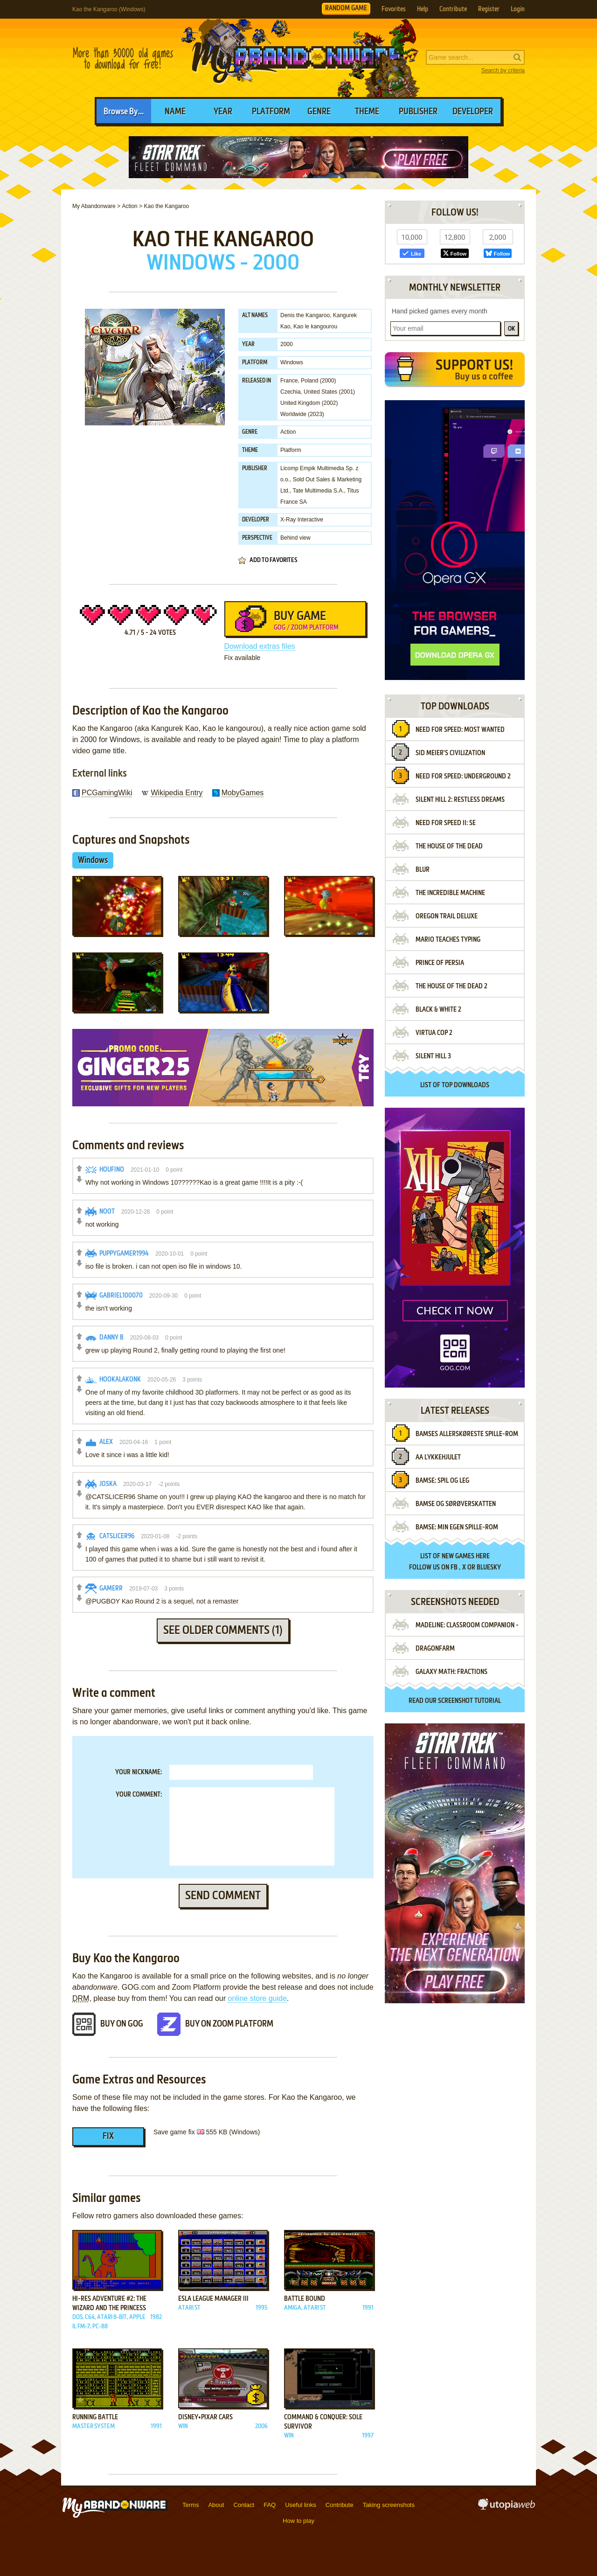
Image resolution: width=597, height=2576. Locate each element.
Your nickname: (138, 1772)
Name (175, 112)
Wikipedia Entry (176, 793)
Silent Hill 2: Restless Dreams (460, 800)
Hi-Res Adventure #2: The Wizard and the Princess (109, 2304)
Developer (472, 112)
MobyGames (243, 793)
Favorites (394, 9)
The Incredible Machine (450, 893)
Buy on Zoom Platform (229, 2024)
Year (223, 112)
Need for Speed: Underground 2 (463, 776)
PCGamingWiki (107, 793)
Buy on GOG (121, 2024)
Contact (243, 2504)
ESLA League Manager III (213, 2299)
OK (511, 329)
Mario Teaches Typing (448, 940)
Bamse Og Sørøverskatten (456, 1504)
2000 (286, 344)
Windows (291, 362)
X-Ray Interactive (301, 519)
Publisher (418, 112)
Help (422, 9)
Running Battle (95, 2417)
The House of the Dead (449, 846)
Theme (367, 112)
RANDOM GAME (346, 8)
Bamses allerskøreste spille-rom (467, 1434)
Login (518, 9)
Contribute (453, 9)
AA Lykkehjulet (438, 1457)
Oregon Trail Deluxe (447, 916)
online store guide (257, 1998)
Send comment (223, 1896)
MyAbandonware (298, 58)
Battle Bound (304, 2299)
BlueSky (489, 1567)
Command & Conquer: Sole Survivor (323, 2422)
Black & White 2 (438, 1010)
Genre (319, 112)
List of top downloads (454, 1085)
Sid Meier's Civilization (450, 753)
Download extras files (259, 646)
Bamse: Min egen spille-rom (457, 1527)
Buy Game (294, 623)
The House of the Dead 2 (451, 986)
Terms (190, 2504)
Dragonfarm (435, 1649)
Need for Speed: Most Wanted (460, 730)
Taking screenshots (389, 2504)
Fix (108, 2136)
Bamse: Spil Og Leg (442, 1481)
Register (489, 9)
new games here (466, 1556)
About (216, 2504)
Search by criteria (503, 70)
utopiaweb (506, 2507)
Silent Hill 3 (433, 1056)
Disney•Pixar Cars (205, 2417)
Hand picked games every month (439, 311)
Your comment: (139, 1794)
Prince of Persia (440, 963)
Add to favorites (273, 560)
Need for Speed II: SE (446, 823)
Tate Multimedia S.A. (318, 490)
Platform (271, 112)
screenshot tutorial (469, 1701)
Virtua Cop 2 (434, 1033)
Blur (423, 870)
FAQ (270, 2504)
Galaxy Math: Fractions (451, 1672)
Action (288, 432)
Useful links (300, 2504)
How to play (298, 2520)
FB (454, 1567)
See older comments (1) (223, 1630)
